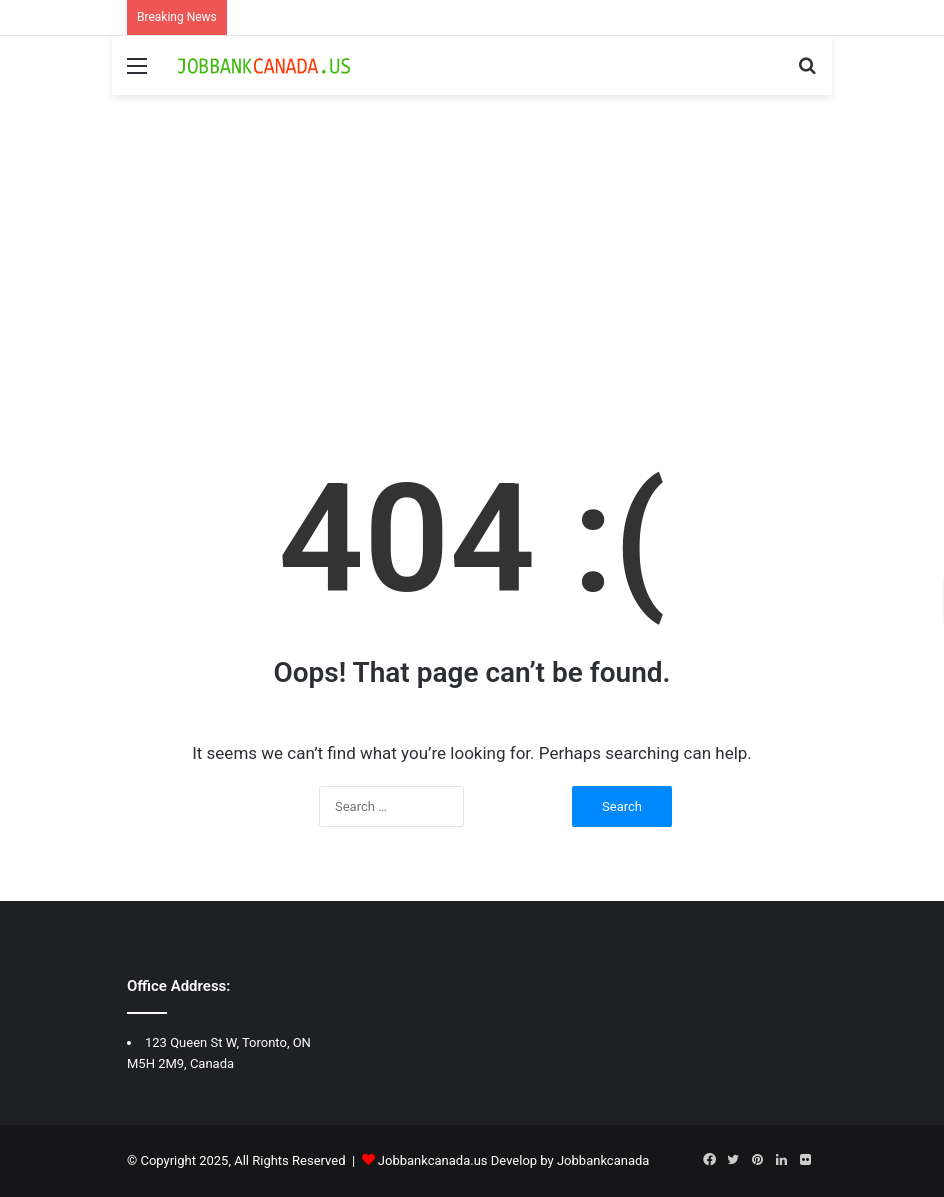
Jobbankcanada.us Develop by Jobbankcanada (514, 1160)
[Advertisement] (472, 265)
